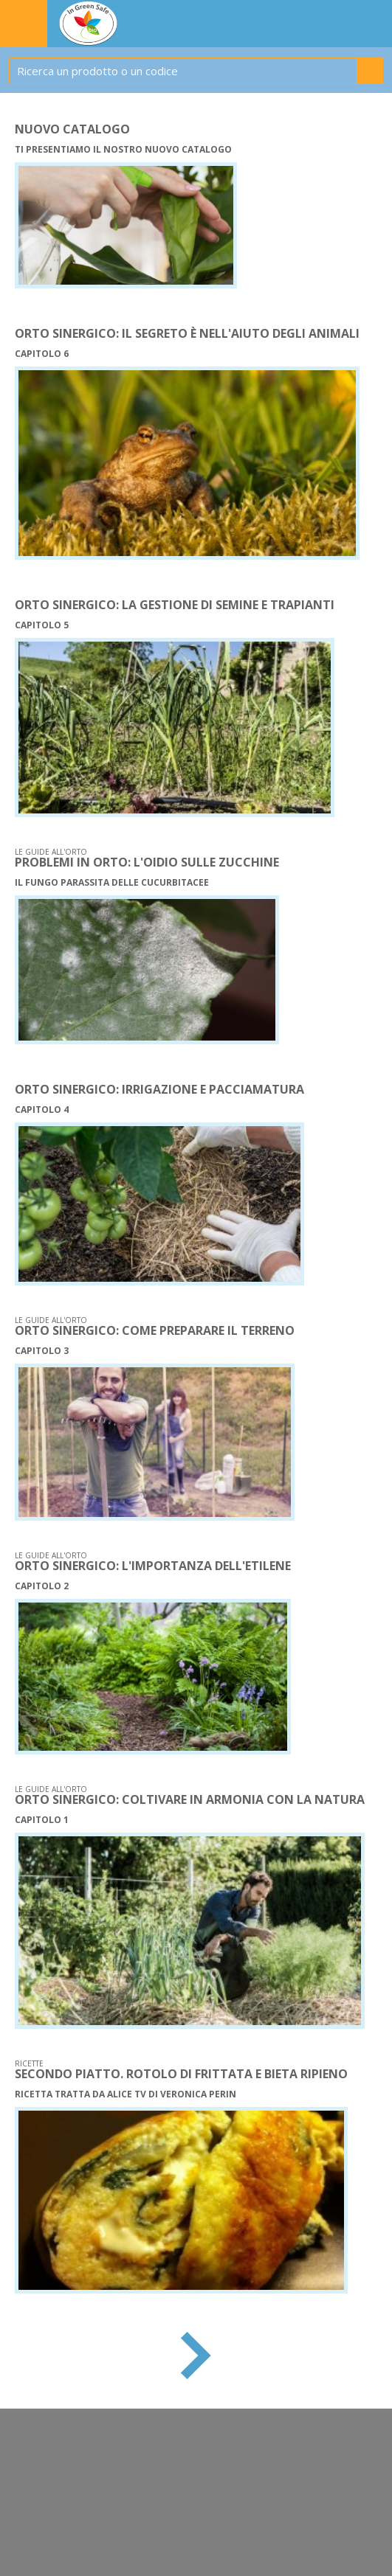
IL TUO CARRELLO (339, 23)
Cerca (370, 71)
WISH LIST (374, 23)
